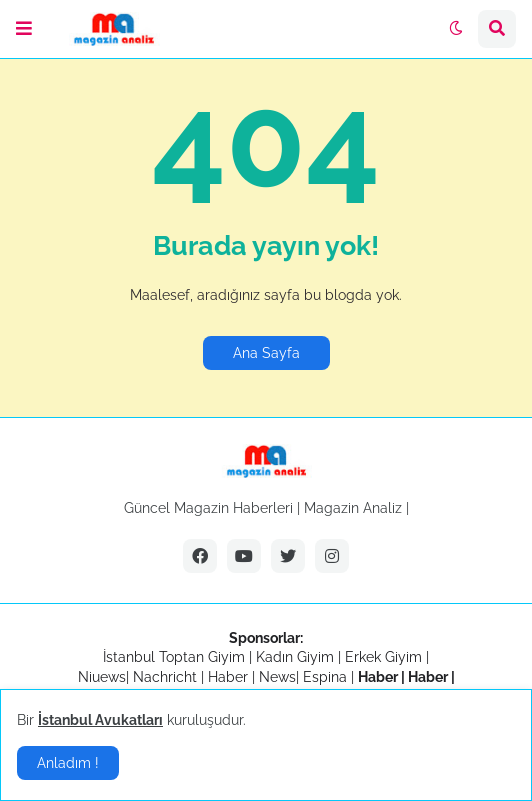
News (277, 677)
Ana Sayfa (266, 353)
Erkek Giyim (383, 657)
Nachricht (167, 677)
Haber (230, 677)
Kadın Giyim (295, 657)
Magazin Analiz (353, 508)
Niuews (102, 677)
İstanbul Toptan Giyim (174, 657)
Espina (325, 677)
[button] (24, 29)
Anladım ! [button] (68, 763)
